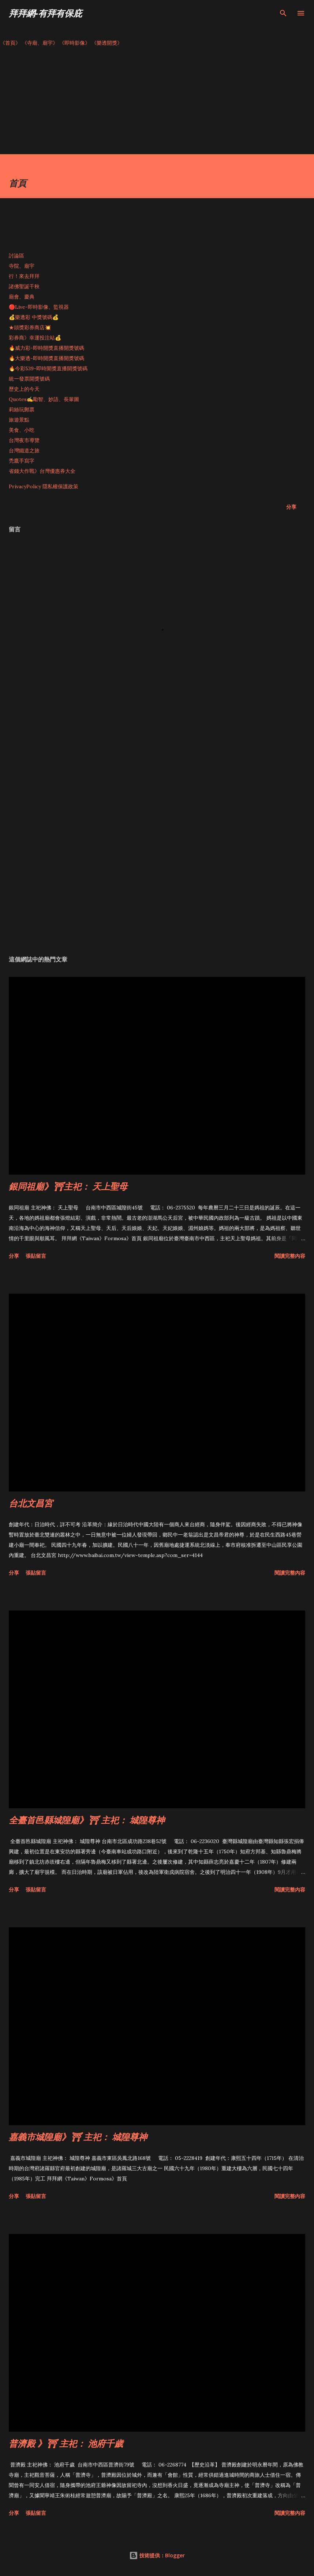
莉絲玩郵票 (21, 409)
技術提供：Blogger (157, 2555)
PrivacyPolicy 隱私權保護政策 (43, 486)
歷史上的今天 (24, 389)
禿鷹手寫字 (21, 460)
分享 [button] (291, 506)
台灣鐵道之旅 (24, 450)
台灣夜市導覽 (24, 440)
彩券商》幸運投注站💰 (35, 337)
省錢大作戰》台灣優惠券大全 (42, 471)
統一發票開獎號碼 (29, 378)
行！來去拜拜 (24, 276)
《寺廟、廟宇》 (40, 43)
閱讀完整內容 (289, 1255)
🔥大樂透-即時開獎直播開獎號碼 (46, 358)
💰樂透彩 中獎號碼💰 (34, 317)
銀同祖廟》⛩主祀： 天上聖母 (68, 1186)
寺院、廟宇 (21, 266)
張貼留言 (36, 1255)
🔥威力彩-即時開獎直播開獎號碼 (46, 348)
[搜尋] (283, 13)
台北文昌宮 (31, 1503)
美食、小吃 (21, 430)
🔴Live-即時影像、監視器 (39, 307)
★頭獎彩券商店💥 (30, 327)
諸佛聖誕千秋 (24, 286)
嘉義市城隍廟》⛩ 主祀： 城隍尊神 (78, 2137)
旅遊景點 (19, 419)
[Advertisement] (157, 103)
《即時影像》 (74, 43)
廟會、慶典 (21, 296)
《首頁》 (10, 43)
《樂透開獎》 (106, 43)
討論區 (16, 255)
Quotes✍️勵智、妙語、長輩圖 (44, 399)
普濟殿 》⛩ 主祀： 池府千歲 (66, 2443)
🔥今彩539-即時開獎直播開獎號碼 (48, 368)
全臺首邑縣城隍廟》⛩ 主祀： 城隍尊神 (87, 1820)
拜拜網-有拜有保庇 (45, 13)
